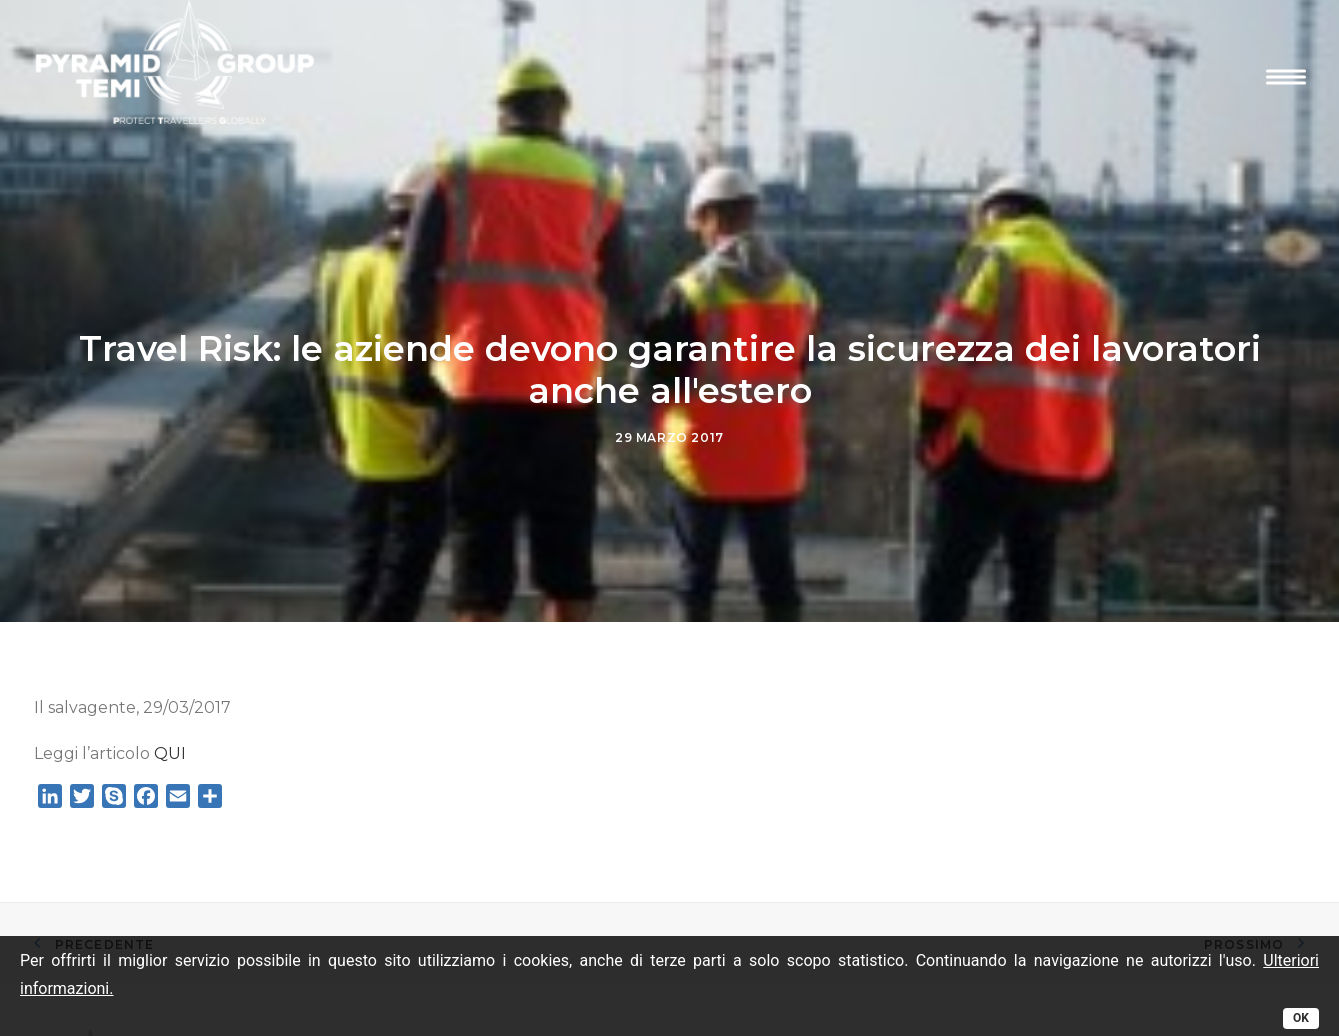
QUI (170, 747)
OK (1301, 1018)
